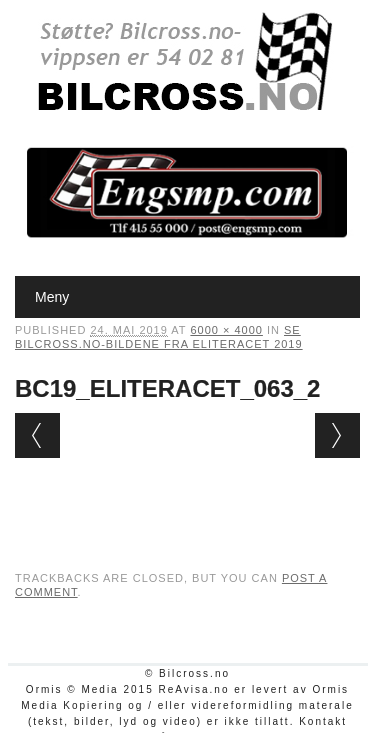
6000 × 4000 (226, 330)
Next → (337, 435)
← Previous (37, 435)
